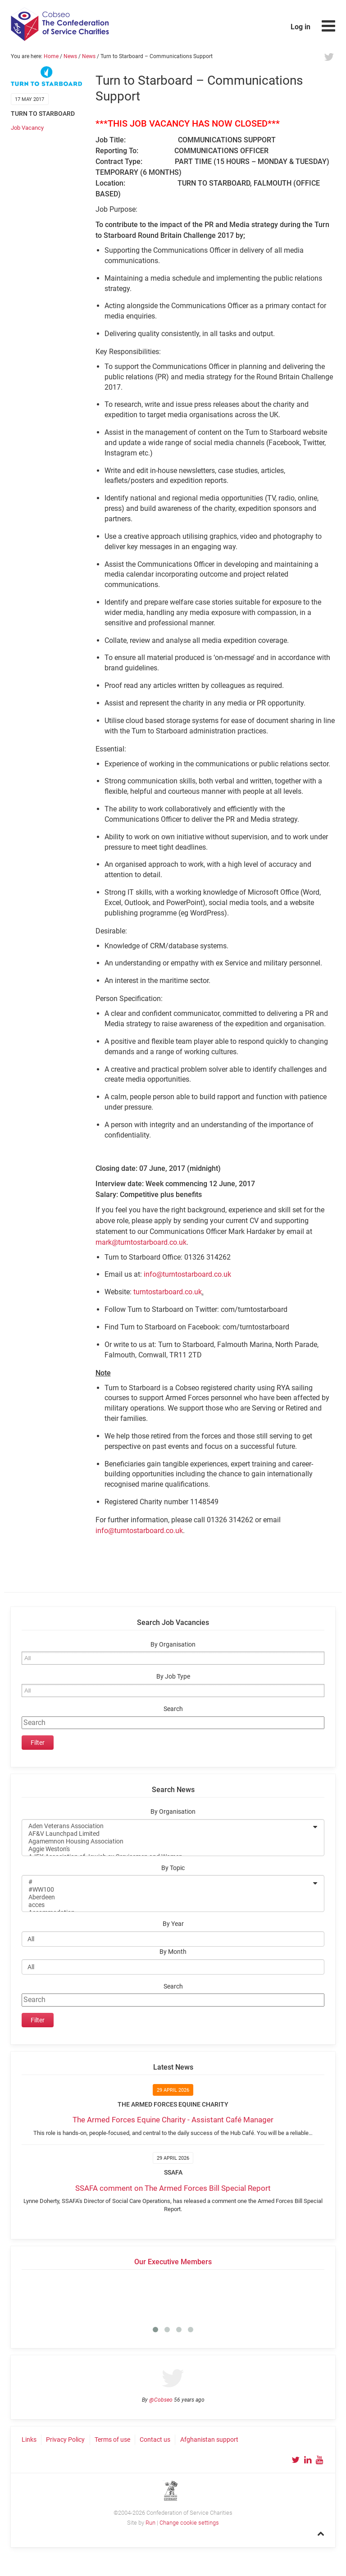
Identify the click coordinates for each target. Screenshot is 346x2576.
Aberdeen (167, 1897)
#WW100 (167, 1889)
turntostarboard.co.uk (167, 1292)
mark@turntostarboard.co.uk (141, 1242)
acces (167, 1905)
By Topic (173, 1868)
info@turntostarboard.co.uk (187, 1274)
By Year (173, 1924)
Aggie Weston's (167, 1849)
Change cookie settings (189, 2522)
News (70, 56)
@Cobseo (161, 2400)
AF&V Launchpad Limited (167, 1834)
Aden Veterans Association (167, 1826)
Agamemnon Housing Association (167, 1841)
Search (173, 1709)
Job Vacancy (27, 127)
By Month (173, 1952)
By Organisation (173, 1644)
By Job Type (173, 1676)
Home (51, 56)
